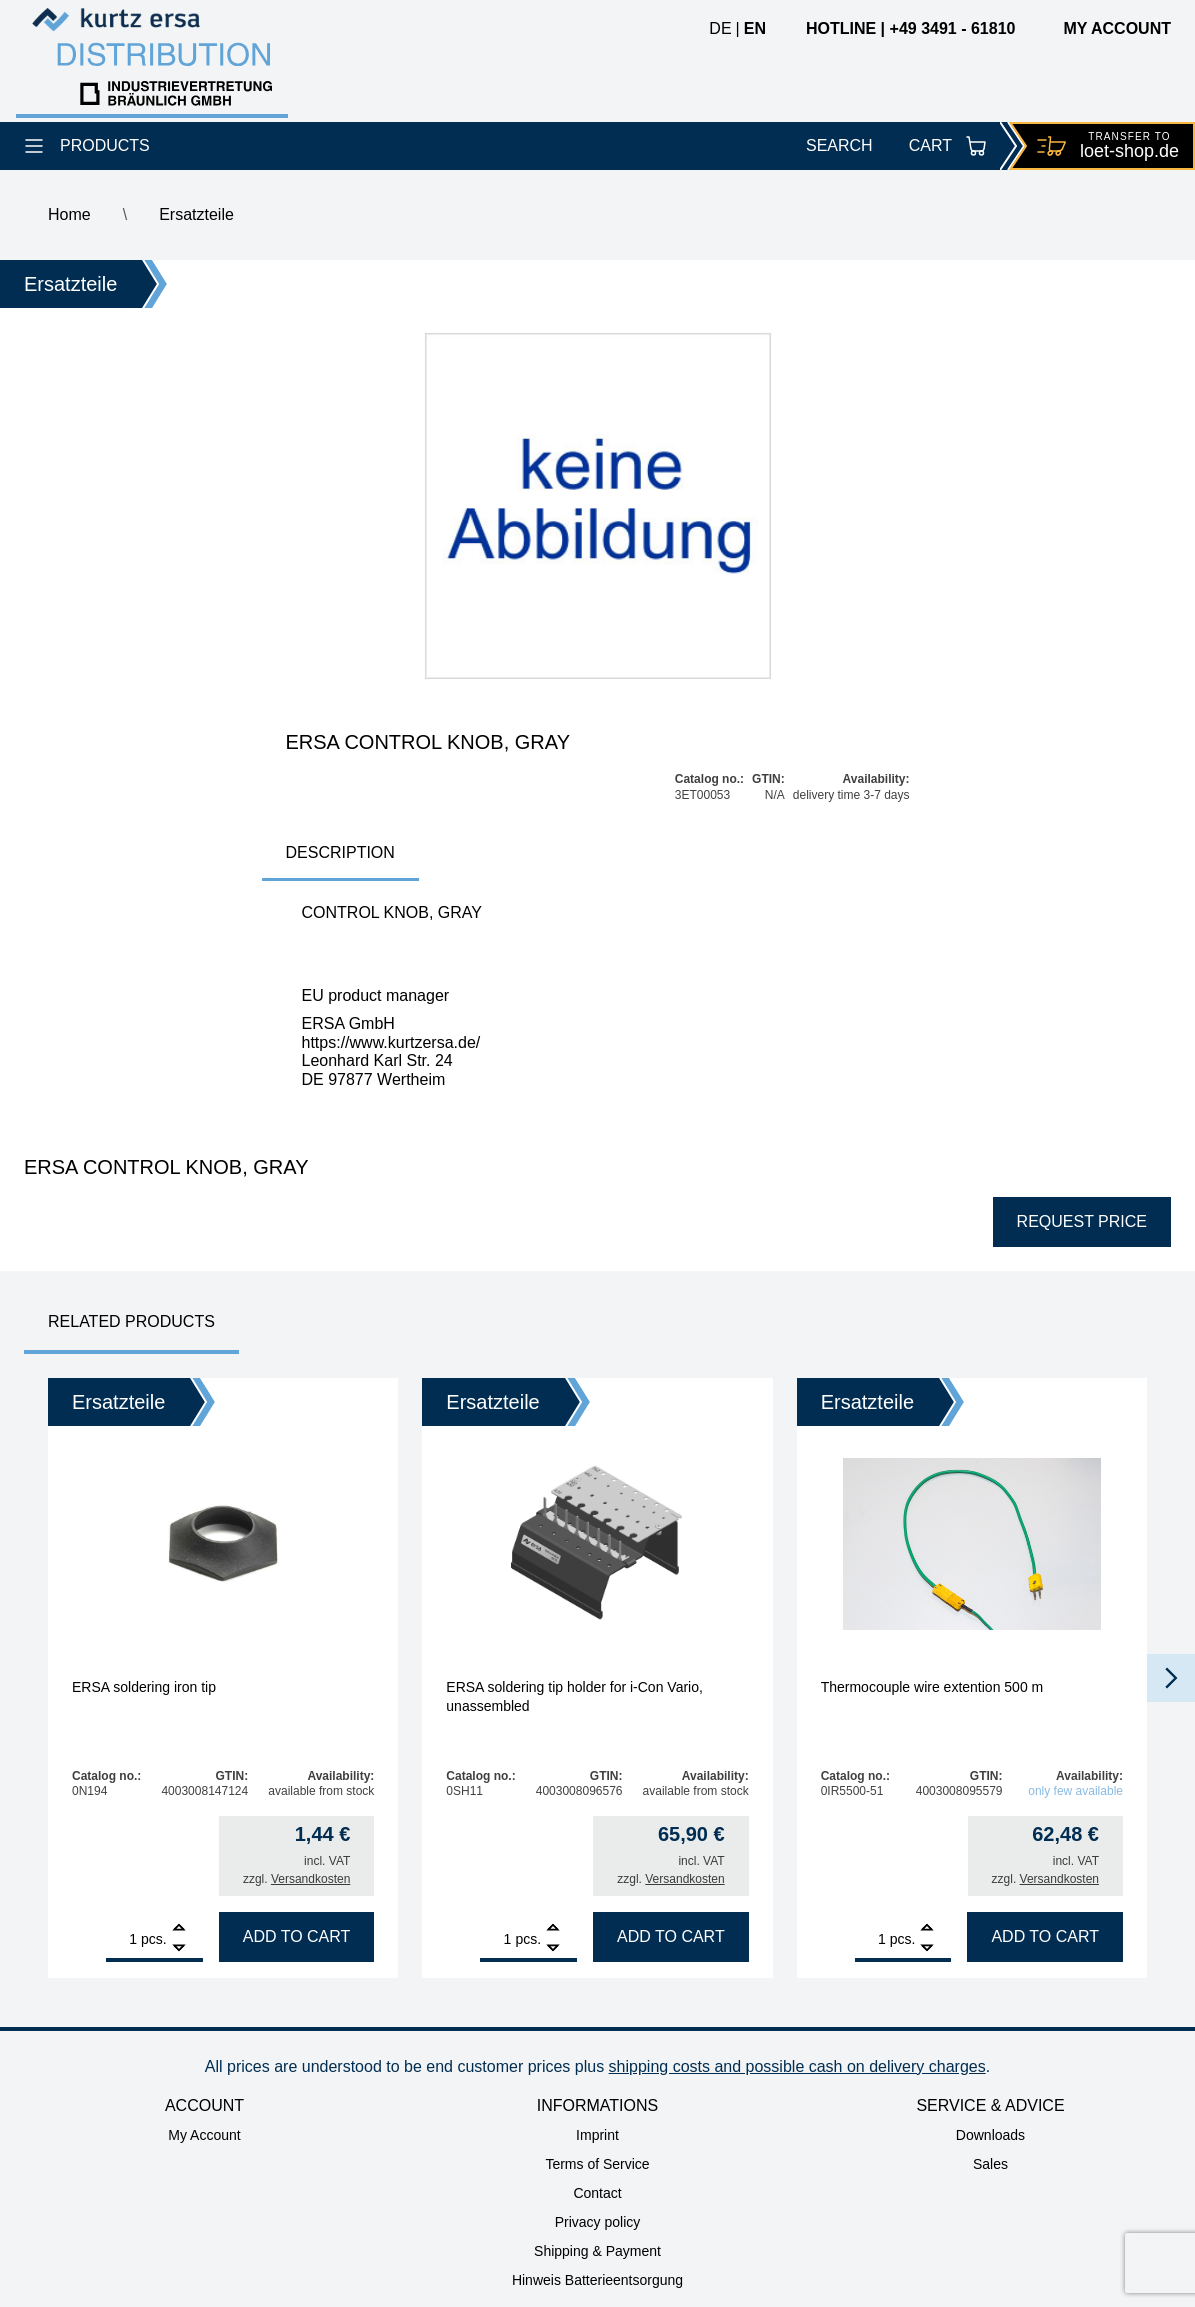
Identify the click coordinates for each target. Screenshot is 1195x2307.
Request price (1082, 1221)
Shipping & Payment (597, 2251)
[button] (1171, 1678)
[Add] (179, 1929)
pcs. (154, 1939)
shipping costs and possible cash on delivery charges (797, 2066)
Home (69, 214)
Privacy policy (598, 2222)
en (755, 28)
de (720, 28)
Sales (990, 2164)
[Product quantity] (121, 1939)
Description (340, 852)
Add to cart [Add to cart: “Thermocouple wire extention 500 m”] (1045, 1936)
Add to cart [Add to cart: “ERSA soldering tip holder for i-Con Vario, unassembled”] (671, 1936)
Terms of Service (597, 2164)
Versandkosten (310, 1879)
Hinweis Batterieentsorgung (597, 2280)
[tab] (340, 854)
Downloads (990, 2135)
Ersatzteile (196, 214)
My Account (204, 2135)
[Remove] (179, 1948)
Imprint (597, 2135)
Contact (597, 2193)
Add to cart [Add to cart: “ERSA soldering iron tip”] (297, 1936)
